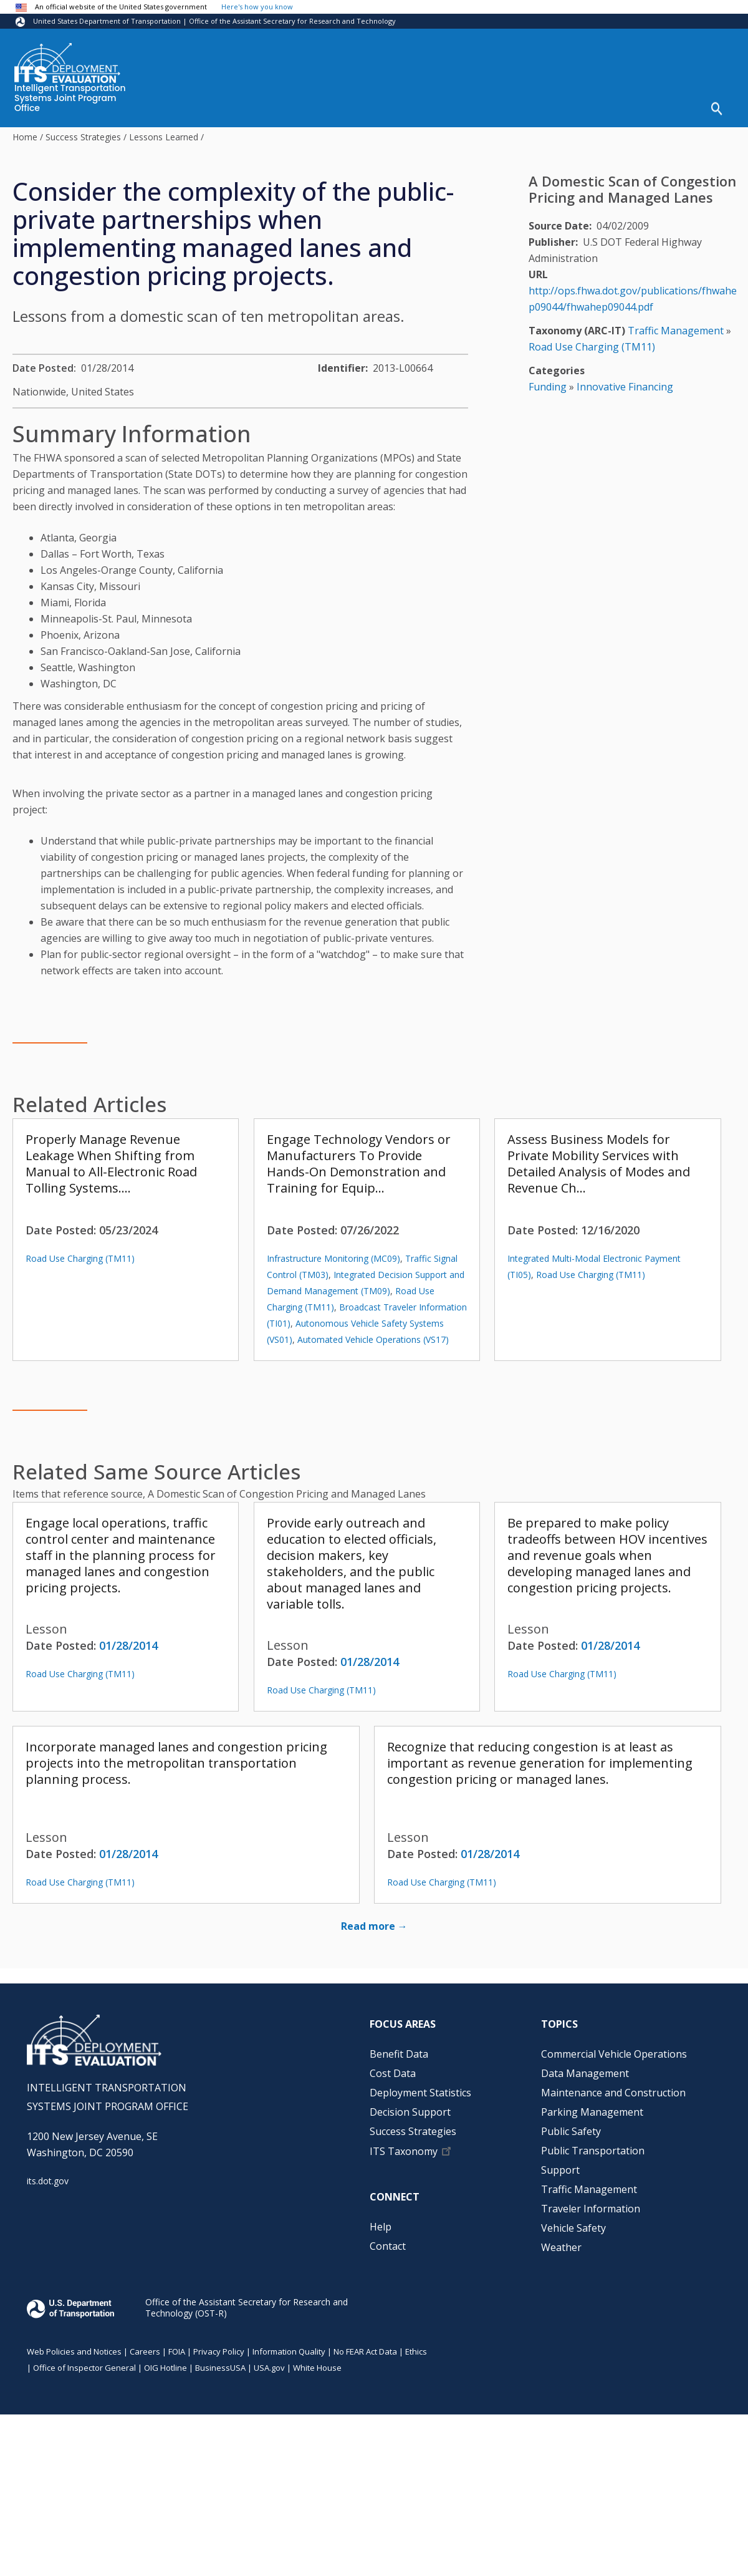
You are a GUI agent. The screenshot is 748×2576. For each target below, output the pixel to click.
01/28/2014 (128, 1645)
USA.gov (269, 2367)
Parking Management (592, 2112)
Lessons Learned (163, 137)
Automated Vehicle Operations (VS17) (373, 1339)
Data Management (585, 2073)
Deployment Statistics (420, 2092)
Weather (561, 2247)
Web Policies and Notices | (78, 2351)
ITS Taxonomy (404, 2151)
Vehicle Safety (573, 2228)
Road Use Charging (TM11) (80, 1258)
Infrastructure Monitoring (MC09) (333, 1258)
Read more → (374, 1926)
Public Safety (571, 2131)
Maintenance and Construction (613, 2092)
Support (560, 2170)
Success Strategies (83, 137)
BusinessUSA (220, 2367)
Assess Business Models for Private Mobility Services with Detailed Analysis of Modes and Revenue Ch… (598, 1163)
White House (317, 2367)
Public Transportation (593, 2150)
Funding (548, 387)
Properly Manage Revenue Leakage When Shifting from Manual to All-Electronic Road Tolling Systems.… (111, 1163)
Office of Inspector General (84, 2367)
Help (380, 2227)
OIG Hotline (165, 2367)
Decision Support (410, 2112)
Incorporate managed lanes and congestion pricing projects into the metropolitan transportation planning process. (176, 1763)
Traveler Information (590, 2208)
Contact (388, 2246)
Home (24, 137)
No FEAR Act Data (365, 2351)
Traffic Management (676, 330)
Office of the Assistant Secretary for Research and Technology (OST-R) (246, 2307)
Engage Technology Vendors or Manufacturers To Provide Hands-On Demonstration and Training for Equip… (359, 1163)
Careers (145, 2351)
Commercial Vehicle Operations (614, 2054)
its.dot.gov (48, 2181)
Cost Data (393, 2073)
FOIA (176, 2351)
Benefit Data (399, 2054)
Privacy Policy (218, 2351)
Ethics (416, 2351)
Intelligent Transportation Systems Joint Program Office (70, 98)
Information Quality (288, 2351)
